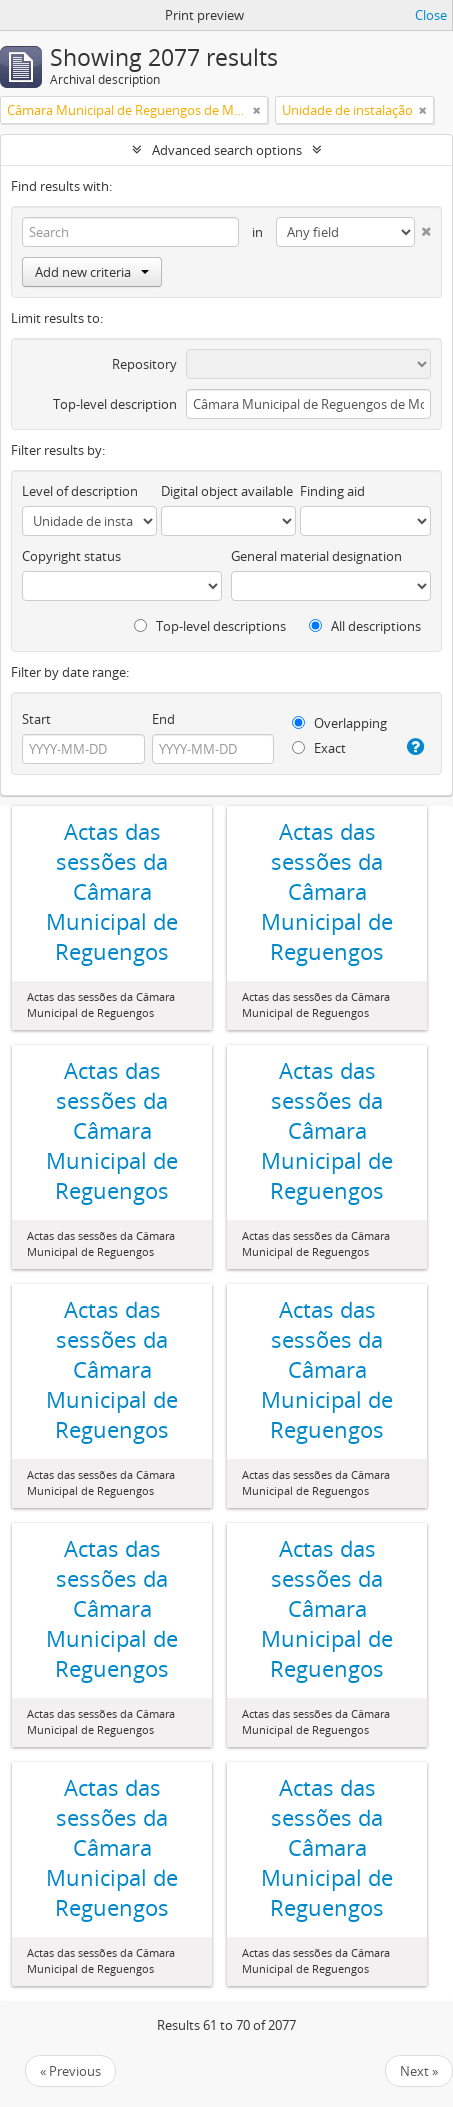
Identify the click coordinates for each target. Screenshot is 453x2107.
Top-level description (115, 404)
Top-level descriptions (210, 626)
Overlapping (339, 723)
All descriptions (365, 626)
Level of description (80, 491)
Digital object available (227, 491)
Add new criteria (92, 272)
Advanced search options (227, 150)
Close (431, 15)
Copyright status (71, 556)
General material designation (316, 556)
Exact (319, 748)
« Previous (70, 2071)
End (163, 719)
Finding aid (332, 491)
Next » (419, 2071)
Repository (144, 364)
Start (36, 719)
